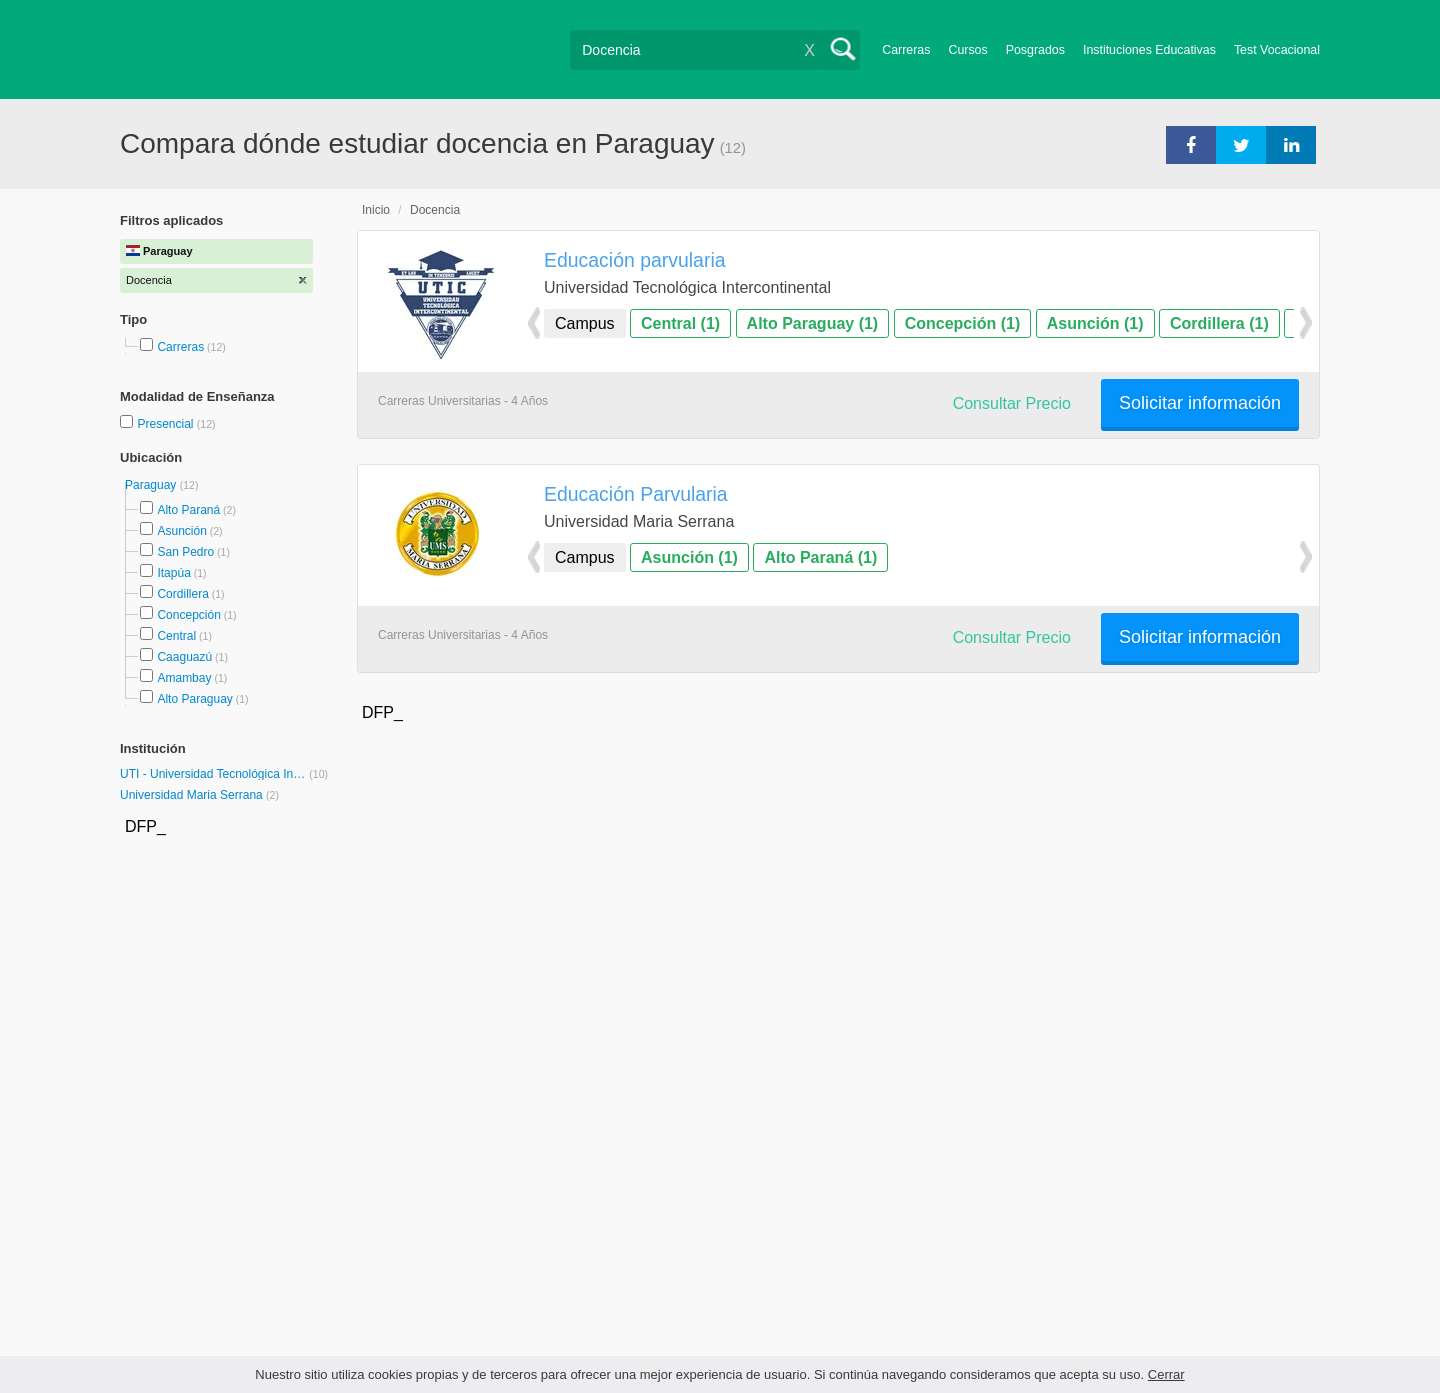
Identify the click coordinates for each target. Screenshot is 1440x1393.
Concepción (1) (963, 323)
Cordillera (182, 594)
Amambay (184, 678)
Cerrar (1166, 1374)
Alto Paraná (188, 510)
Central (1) (680, 323)
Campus (585, 323)
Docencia (435, 210)
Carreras (906, 50)
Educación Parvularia (636, 494)
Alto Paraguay (194, 699)
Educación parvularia (635, 260)
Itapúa (173, 573)
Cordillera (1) (1219, 323)
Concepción (188, 615)
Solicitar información (1200, 403)
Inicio (376, 210)
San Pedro (185, 552)
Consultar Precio (1012, 403)
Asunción (181, 531)
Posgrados (1035, 50)
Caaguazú (184, 657)
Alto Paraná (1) (820, 557)
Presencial (166, 424)
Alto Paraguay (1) (813, 323)
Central (176, 636)
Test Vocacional (1277, 50)
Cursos (967, 50)
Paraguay (152, 485)
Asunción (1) (1095, 323)
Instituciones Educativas (1149, 50)
